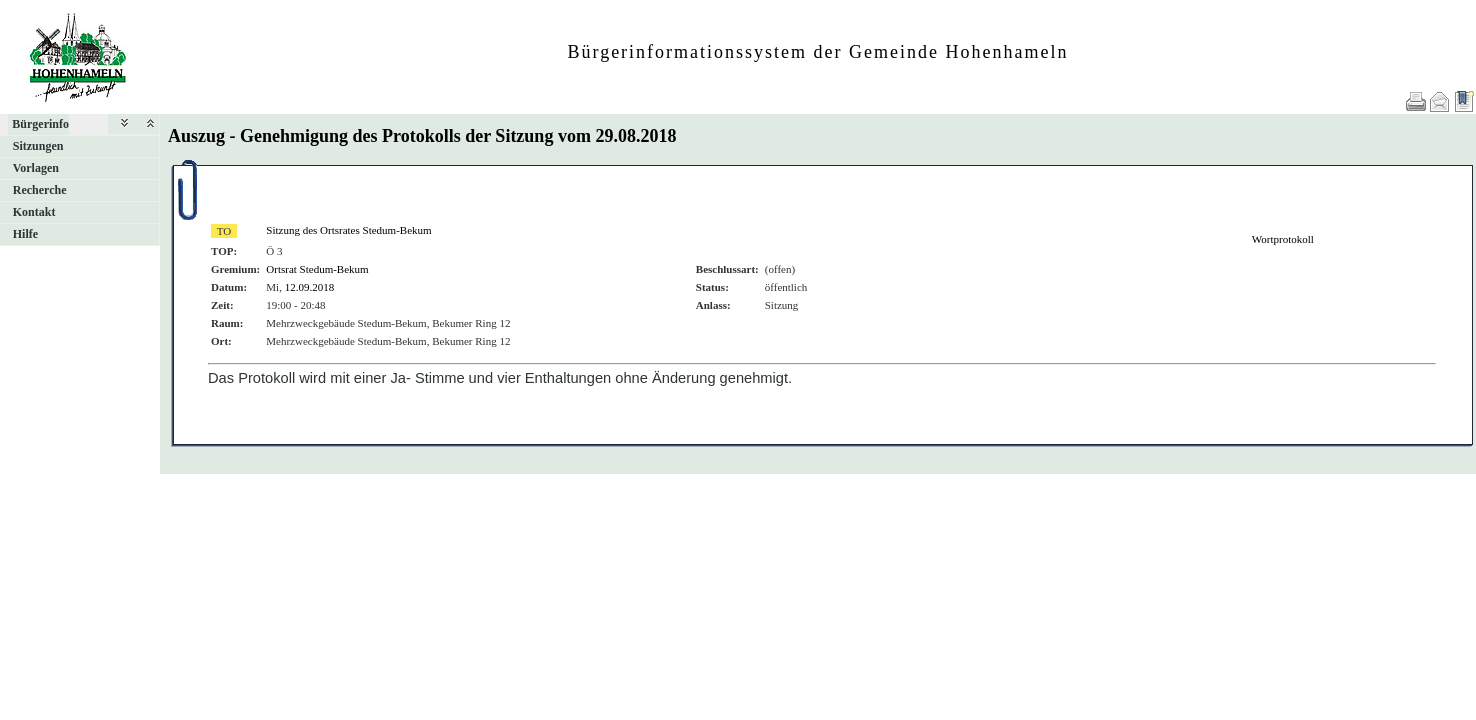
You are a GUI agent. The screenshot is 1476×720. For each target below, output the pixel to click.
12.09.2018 (310, 287)
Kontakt (34, 212)
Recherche (40, 190)
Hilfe (25, 234)
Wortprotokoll (1283, 239)
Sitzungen (38, 146)
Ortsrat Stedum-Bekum (317, 269)
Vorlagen (36, 168)
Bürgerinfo (40, 124)
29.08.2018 (635, 136)
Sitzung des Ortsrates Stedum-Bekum (348, 230)
